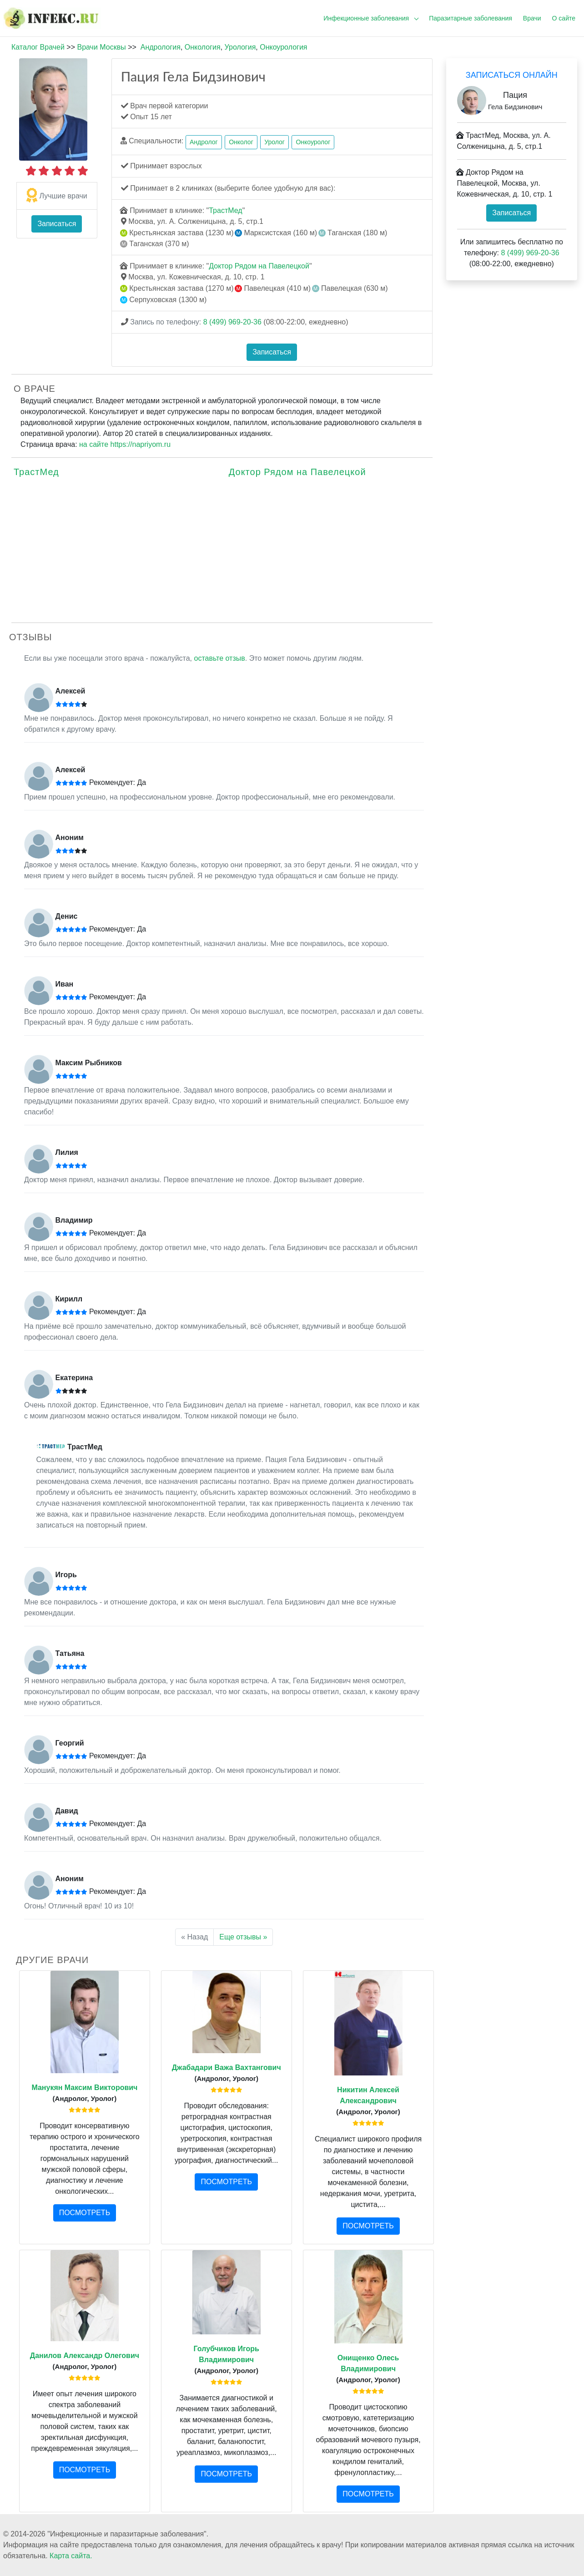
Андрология (161, 47)
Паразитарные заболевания (470, 18)
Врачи (532, 18)
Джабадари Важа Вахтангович (226, 2067)
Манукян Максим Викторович (84, 2087)
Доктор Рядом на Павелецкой (259, 266)
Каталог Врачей (38, 47)
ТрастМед (225, 210)
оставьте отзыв (219, 658)
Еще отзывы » (243, 1937)
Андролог (204, 142)
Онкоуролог (313, 142)
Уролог (274, 142)
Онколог (241, 142)
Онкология (203, 47)
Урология (240, 47)
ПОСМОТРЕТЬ (84, 2213)
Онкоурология (283, 47)
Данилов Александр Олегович (84, 2355)
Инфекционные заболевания (366, 18)
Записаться (56, 224)
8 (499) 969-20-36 (232, 322)
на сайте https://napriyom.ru (125, 444)
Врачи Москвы (101, 47)
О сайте (563, 18)
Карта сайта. (71, 2556)
